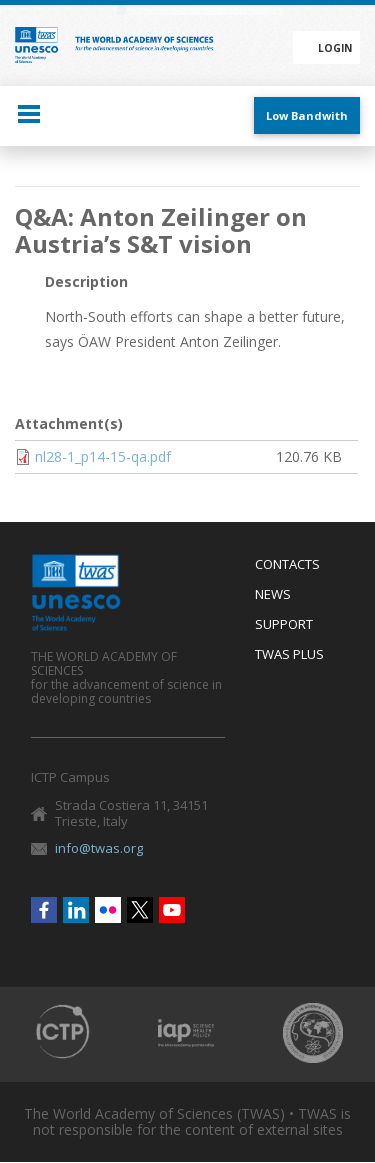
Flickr (108, 910)
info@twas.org (99, 848)
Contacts (287, 565)
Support (284, 625)
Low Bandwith (307, 115)
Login (335, 48)
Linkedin (76, 910)
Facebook (44, 910)
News (273, 595)
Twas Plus (289, 655)
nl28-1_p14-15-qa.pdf (103, 456)
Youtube (172, 910)
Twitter (140, 910)
